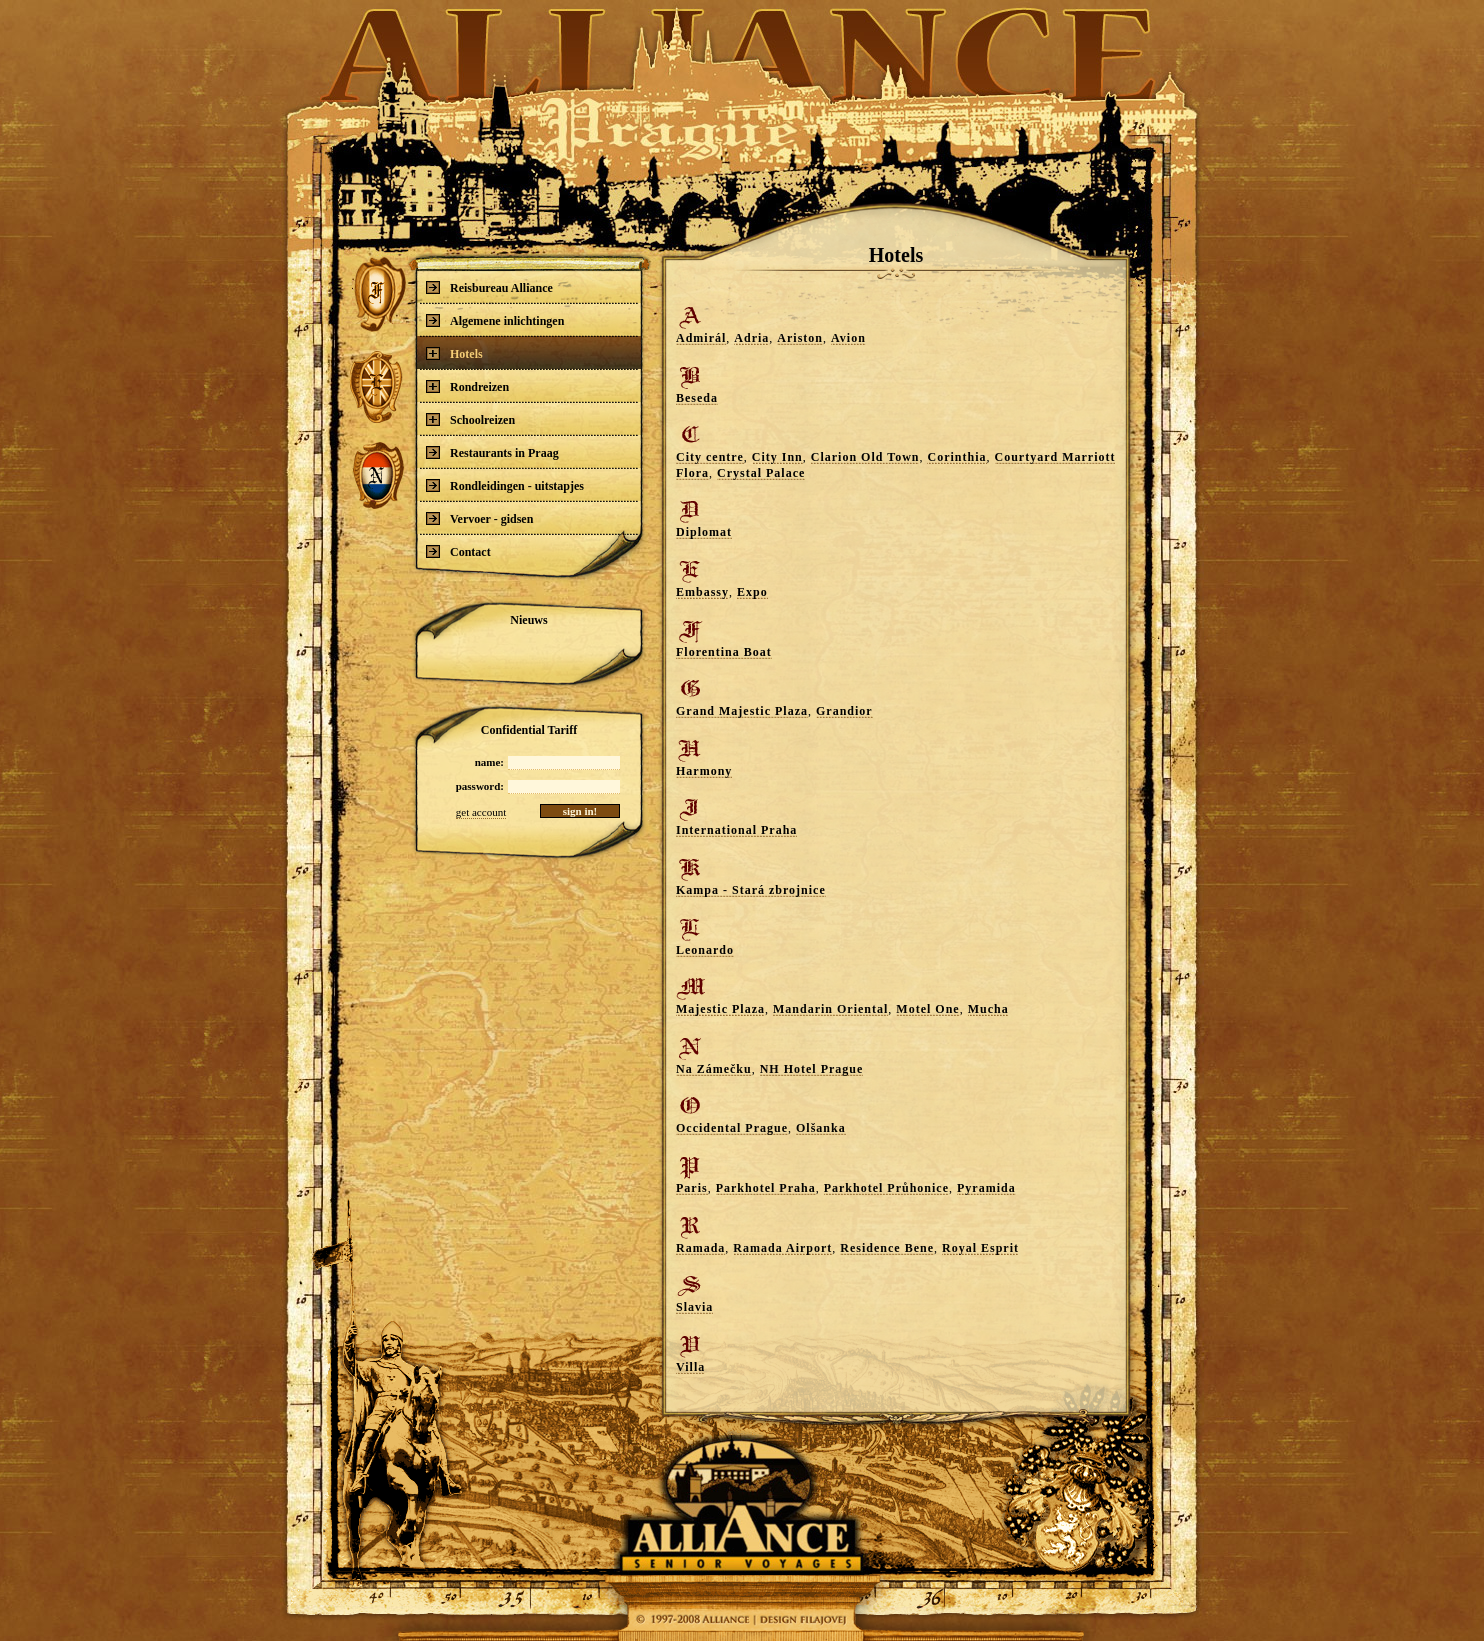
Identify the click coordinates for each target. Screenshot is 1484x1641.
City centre (710, 457)
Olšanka (821, 1128)
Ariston (800, 338)
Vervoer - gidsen (479, 519)
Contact (458, 552)
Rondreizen (467, 387)
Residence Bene (887, 1248)
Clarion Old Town (865, 457)
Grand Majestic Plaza (742, 711)
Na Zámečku (714, 1069)
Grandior (844, 711)
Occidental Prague (732, 1128)
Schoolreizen (470, 420)
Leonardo (705, 950)
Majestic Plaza (720, 1009)
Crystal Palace (761, 473)
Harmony (704, 771)
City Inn (777, 457)
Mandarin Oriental (830, 1009)
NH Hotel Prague (812, 1069)
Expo (752, 592)
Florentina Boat (724, 652)
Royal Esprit (980, 1248)
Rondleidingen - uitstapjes (505, 486)
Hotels (454, 354)
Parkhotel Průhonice (886, 1188)
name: (489, 762)
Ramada (700, 1248)
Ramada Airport (782, 1248)
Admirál (701, 338)
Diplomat (704, 532)
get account (481, 812)
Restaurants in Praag (492, 453)
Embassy (702, 592)
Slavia (694, 1307)
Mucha (988, 1009)
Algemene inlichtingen (495, 321)
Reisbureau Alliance (489, 288)
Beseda (697, 398)
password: (480, 786)
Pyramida (986, 1188)
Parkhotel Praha (766, 1188)
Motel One (927, 1009)
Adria (751, 338)
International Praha (736, 830)
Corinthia (956, 457)
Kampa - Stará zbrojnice (751, 890)
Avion (848, 338)
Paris (692, 1188)
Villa (690, 1367)
